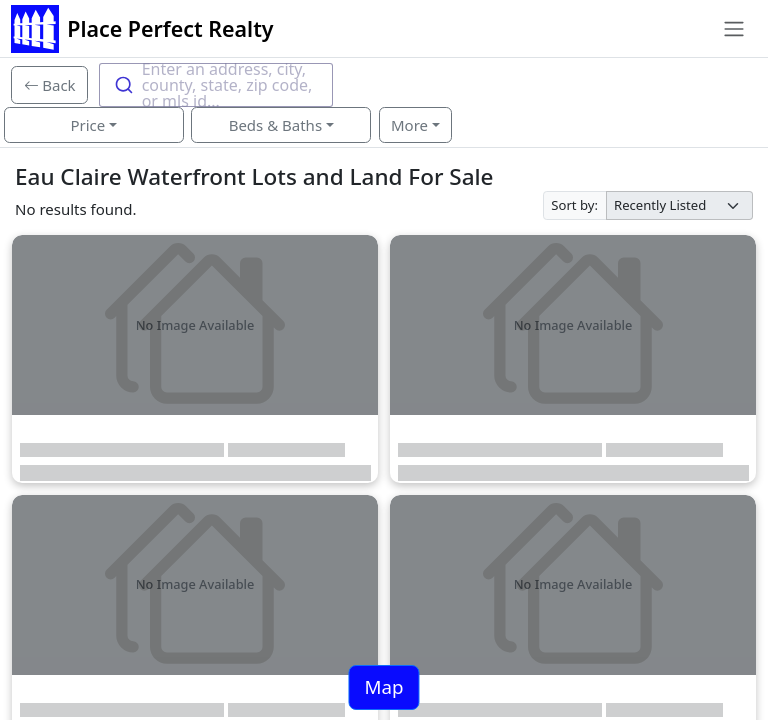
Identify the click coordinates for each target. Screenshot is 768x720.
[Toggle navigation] (733, 29)
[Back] (49, 85)
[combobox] (216, 85)
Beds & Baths (275, 125)
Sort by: (574, 205)
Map (383, 686)
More (409, 125)
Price (87, 125)
